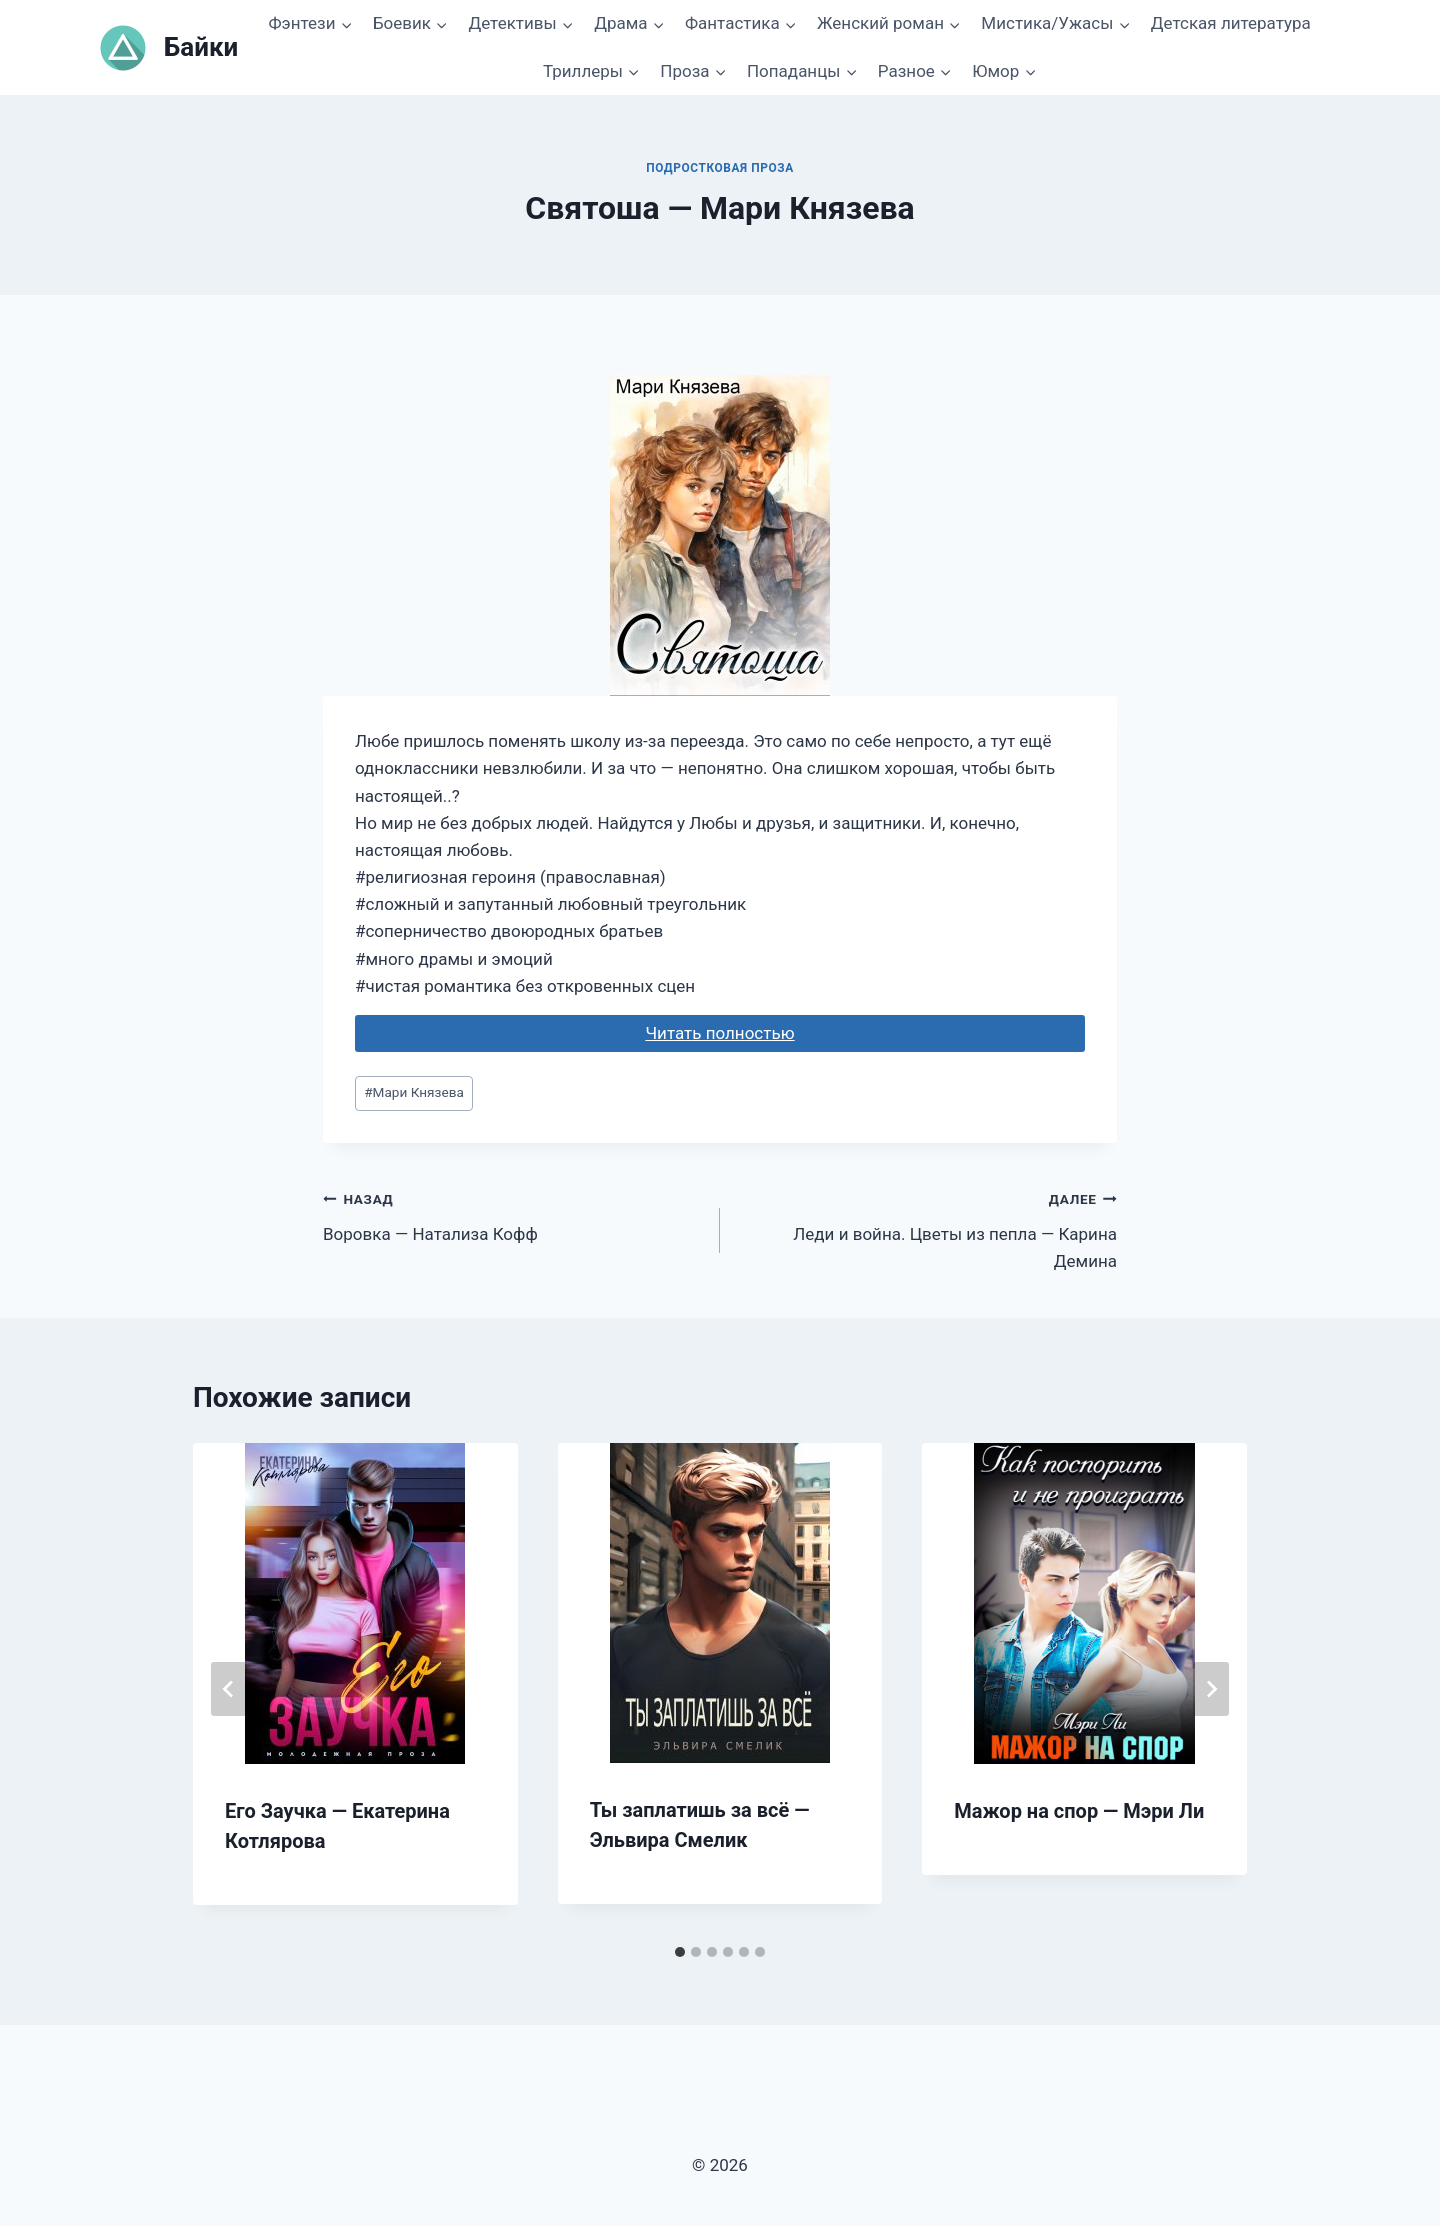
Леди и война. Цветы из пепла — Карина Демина (927, 1228)
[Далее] (1211, 1689)
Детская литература (1231, 23)
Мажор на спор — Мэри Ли (1079, 1811)
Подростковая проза (720, 168)
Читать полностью (719, 1033)
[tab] (680, 1952)
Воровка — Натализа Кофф (513, 1214)
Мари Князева (414, 1092)
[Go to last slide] (229, 1689)
